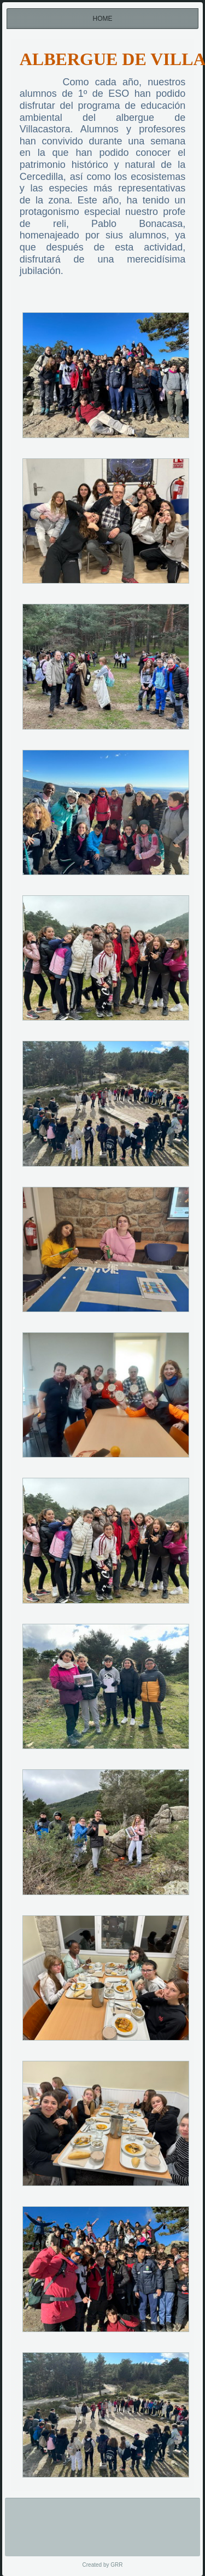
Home (103, 18)
